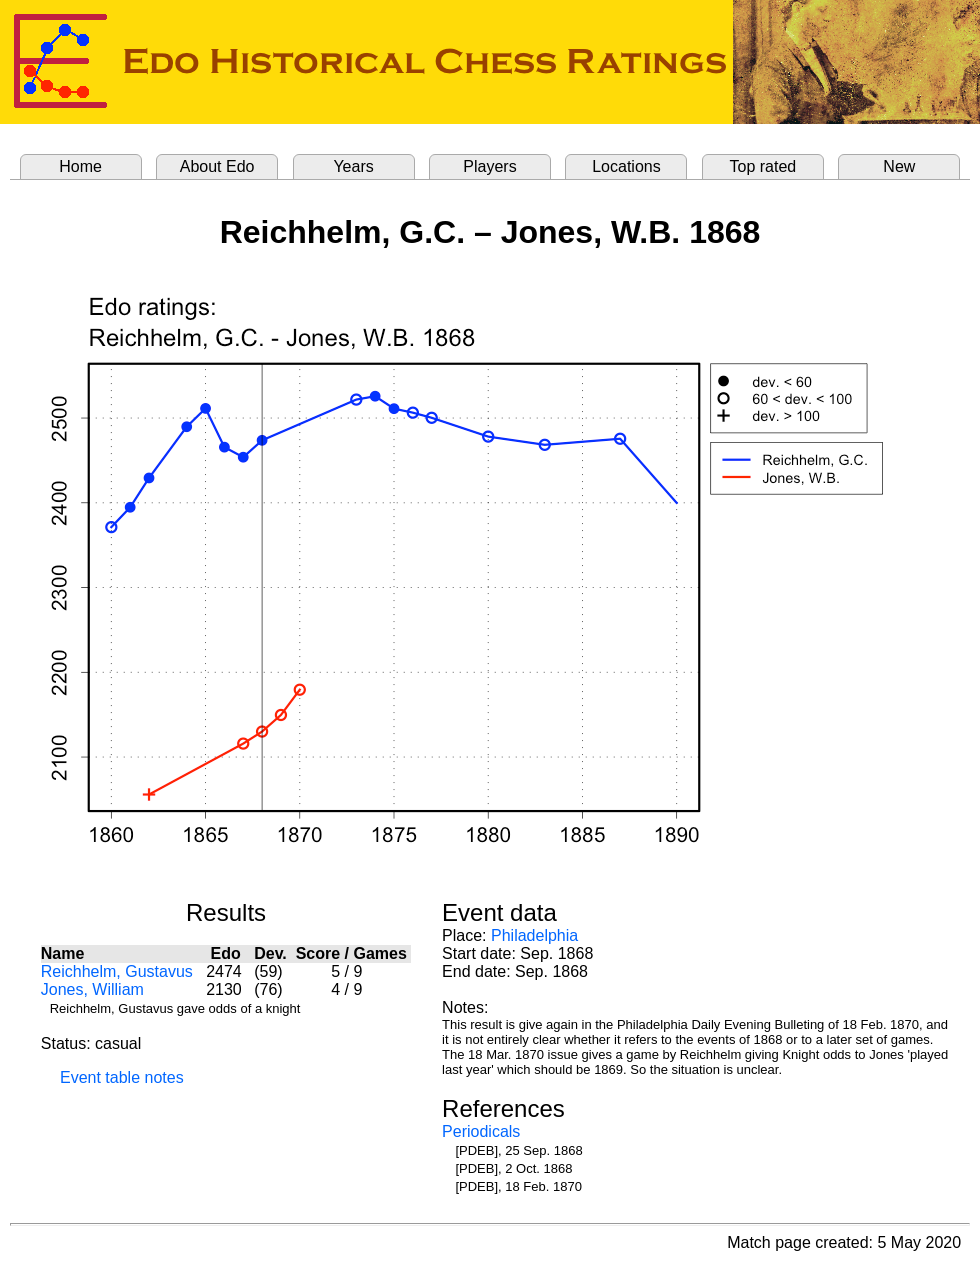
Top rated (763, 166)
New (899, 166)
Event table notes (122, 1077)
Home (80, 166)
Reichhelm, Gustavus (117, 971)
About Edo (217, 166)
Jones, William (92, 989)
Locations (626, 166)
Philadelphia (534, 935)
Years (353, 166)
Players (489, 166)
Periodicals (481, 1131)
